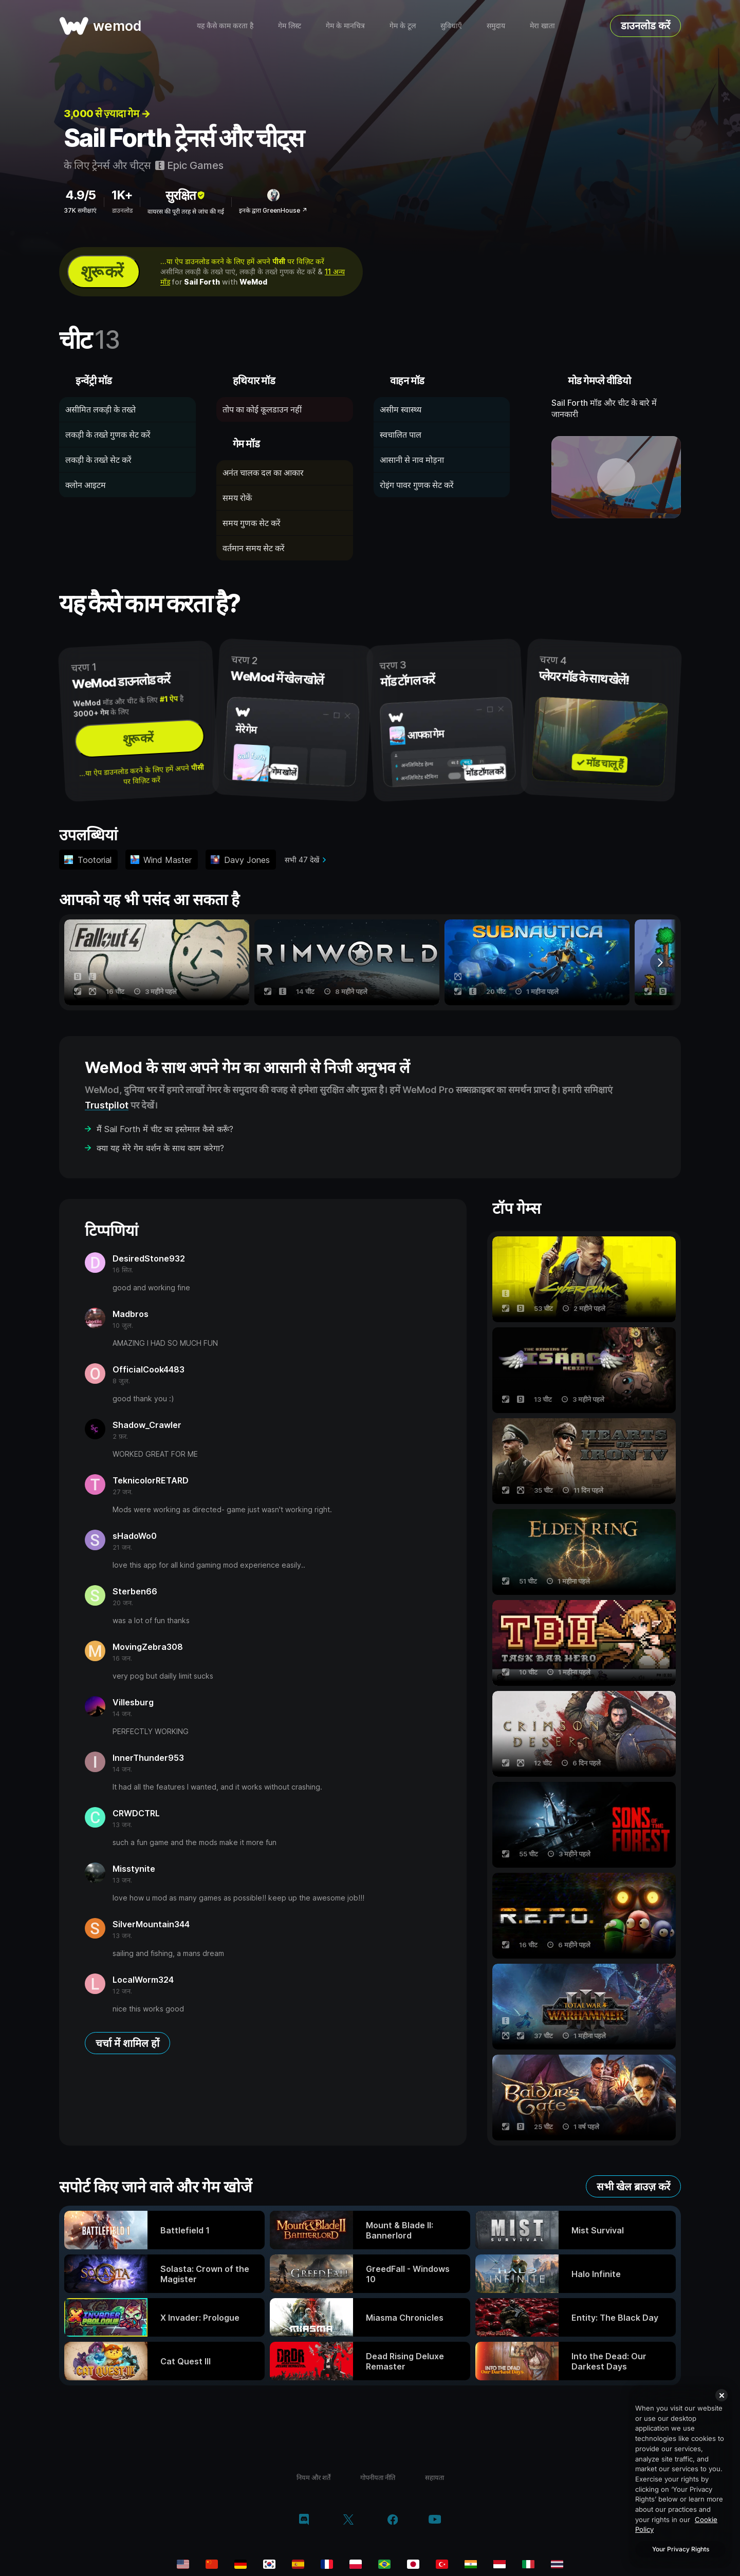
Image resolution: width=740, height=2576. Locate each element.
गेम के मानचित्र (345, 25)
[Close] (721, 2395)
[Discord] (304, 2520)
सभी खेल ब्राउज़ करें (633, 2186)
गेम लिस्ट (289, 25)
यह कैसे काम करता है (225, 25)
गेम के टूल (403, 25)
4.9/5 (80, 194)
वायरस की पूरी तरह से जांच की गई (185, 211)
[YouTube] (435, 2520)
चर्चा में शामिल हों (127, 2043)
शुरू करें (101, 271)
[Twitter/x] (348, 2520)
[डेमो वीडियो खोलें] (616, 477)
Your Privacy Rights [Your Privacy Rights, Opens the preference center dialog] (680, 2549)
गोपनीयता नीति (377, 2477)
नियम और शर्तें (313, 2477)
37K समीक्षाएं (80, 210)
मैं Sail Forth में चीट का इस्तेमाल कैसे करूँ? (165, 1129)
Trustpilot (106, 1105)
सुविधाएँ (451, 25)
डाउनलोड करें (645, 26)
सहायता (434, 2477)
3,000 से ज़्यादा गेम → (107, 113)
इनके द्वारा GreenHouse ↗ (273, 210)
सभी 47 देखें (302, 859)
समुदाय (496, 25)
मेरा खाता (542, 25)
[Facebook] (392, 2520)
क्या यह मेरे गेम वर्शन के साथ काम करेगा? (160, 1148)
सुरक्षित (186, 195)
